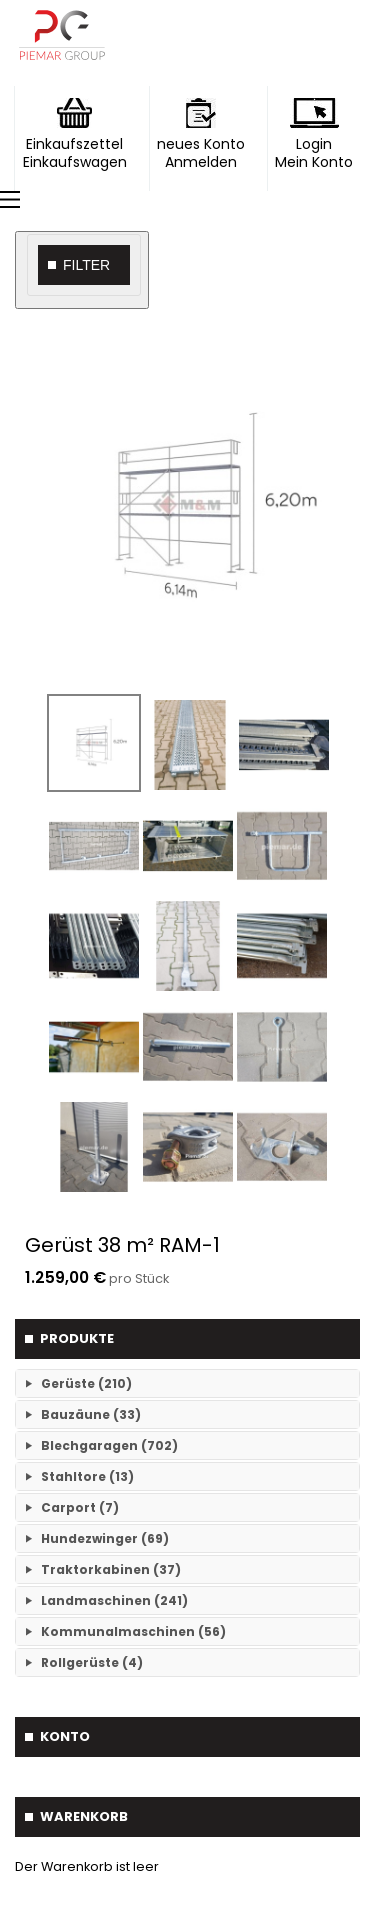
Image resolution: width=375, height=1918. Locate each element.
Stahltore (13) (87, 1476)
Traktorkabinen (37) (111, 1569)
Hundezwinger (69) (105, 1538)
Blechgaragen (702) (109, 1445)
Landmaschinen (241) (114, 1600)
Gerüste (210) (86, 1383)
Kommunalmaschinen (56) (133, 1631)
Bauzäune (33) (91, 1414)
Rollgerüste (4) (92, 1662)
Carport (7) (80, 1507)
